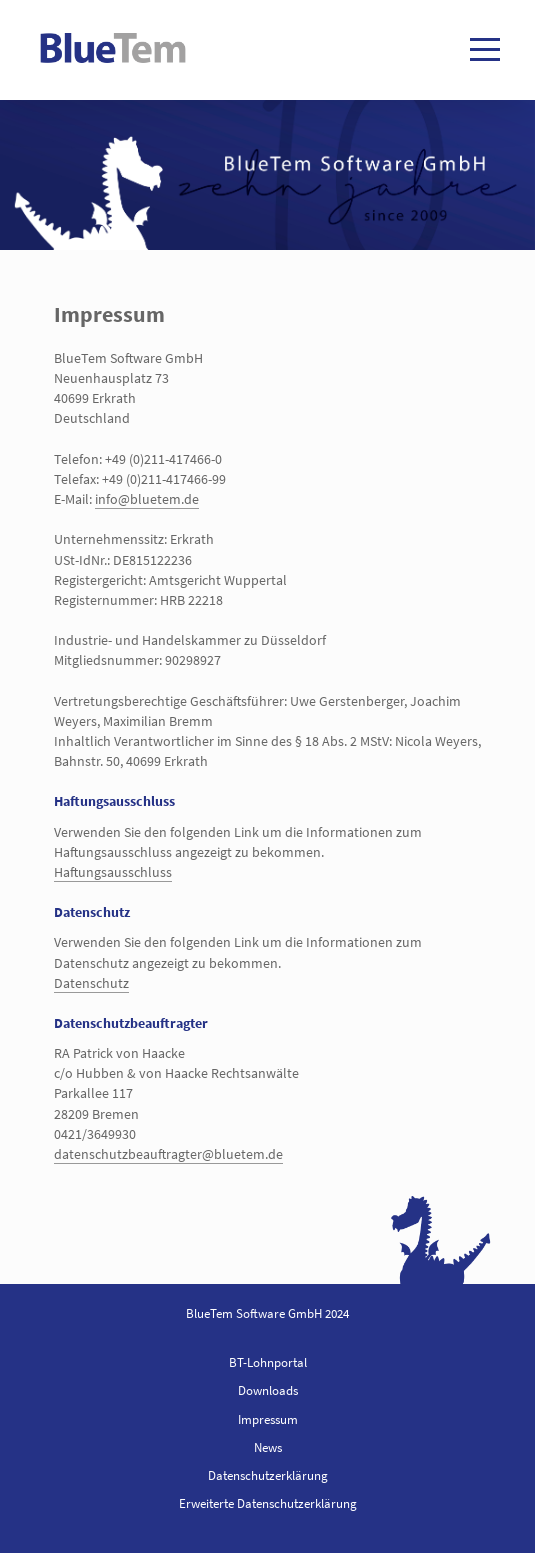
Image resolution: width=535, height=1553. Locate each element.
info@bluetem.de (147, 499)
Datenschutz (91, 983)
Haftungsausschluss (113, 872)
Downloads (268, 1390)
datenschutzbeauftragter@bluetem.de (168, 1154)
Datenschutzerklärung (268, 1475)
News (268, 1447)
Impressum (268, 1419)
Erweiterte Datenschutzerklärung (268, 1503)
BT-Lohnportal (268, 1362)
